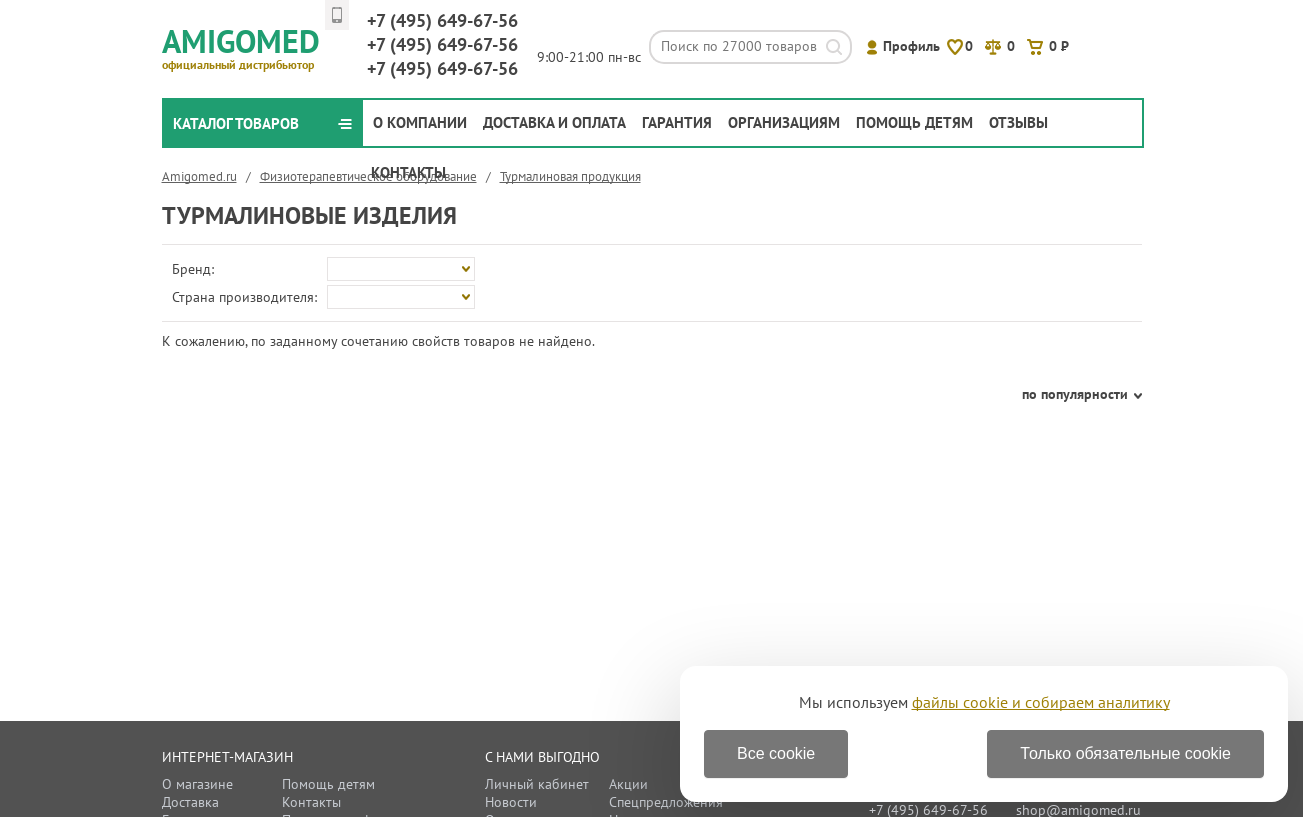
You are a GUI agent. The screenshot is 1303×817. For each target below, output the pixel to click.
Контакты (408, 172)
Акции (628, 784)
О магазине (197, 784)
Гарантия (677, 122)
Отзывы (1018, 122)
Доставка (190, 802)
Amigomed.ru (199, 176)
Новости (511, 802)
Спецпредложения (666, 802)
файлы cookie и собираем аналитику (1041, 702)
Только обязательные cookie (1125, 753)
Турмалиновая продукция (570, 176)
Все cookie (776, 753)
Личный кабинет (537, 784)
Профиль (911, 46)
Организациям (784, 122)
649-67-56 (442, 20)
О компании (420, 122)
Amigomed (249, 46)
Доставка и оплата (554, 122)
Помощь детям (914, 122)
